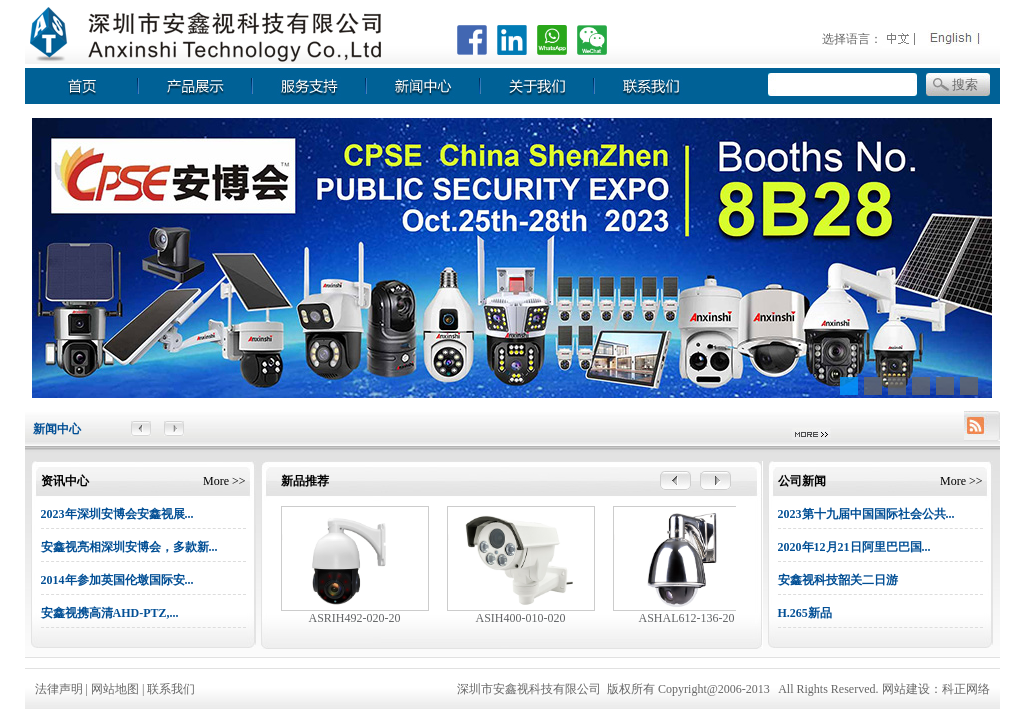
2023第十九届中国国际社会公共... (866, 514)
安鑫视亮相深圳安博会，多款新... (129, 547)
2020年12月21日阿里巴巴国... (854, 547)
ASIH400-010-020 (521, 618)
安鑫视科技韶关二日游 (838, 580)
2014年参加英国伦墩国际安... (117, 580)
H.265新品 (805, 613)
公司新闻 (802, 481)
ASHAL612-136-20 (687, 618)
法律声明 (59, 689)
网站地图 (116, 689)
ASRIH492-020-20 (355, 618)
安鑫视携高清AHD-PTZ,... (110, 613)
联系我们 (171, 689)
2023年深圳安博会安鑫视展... (117, 514)
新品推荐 (305, 481)
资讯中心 (65, 481)
